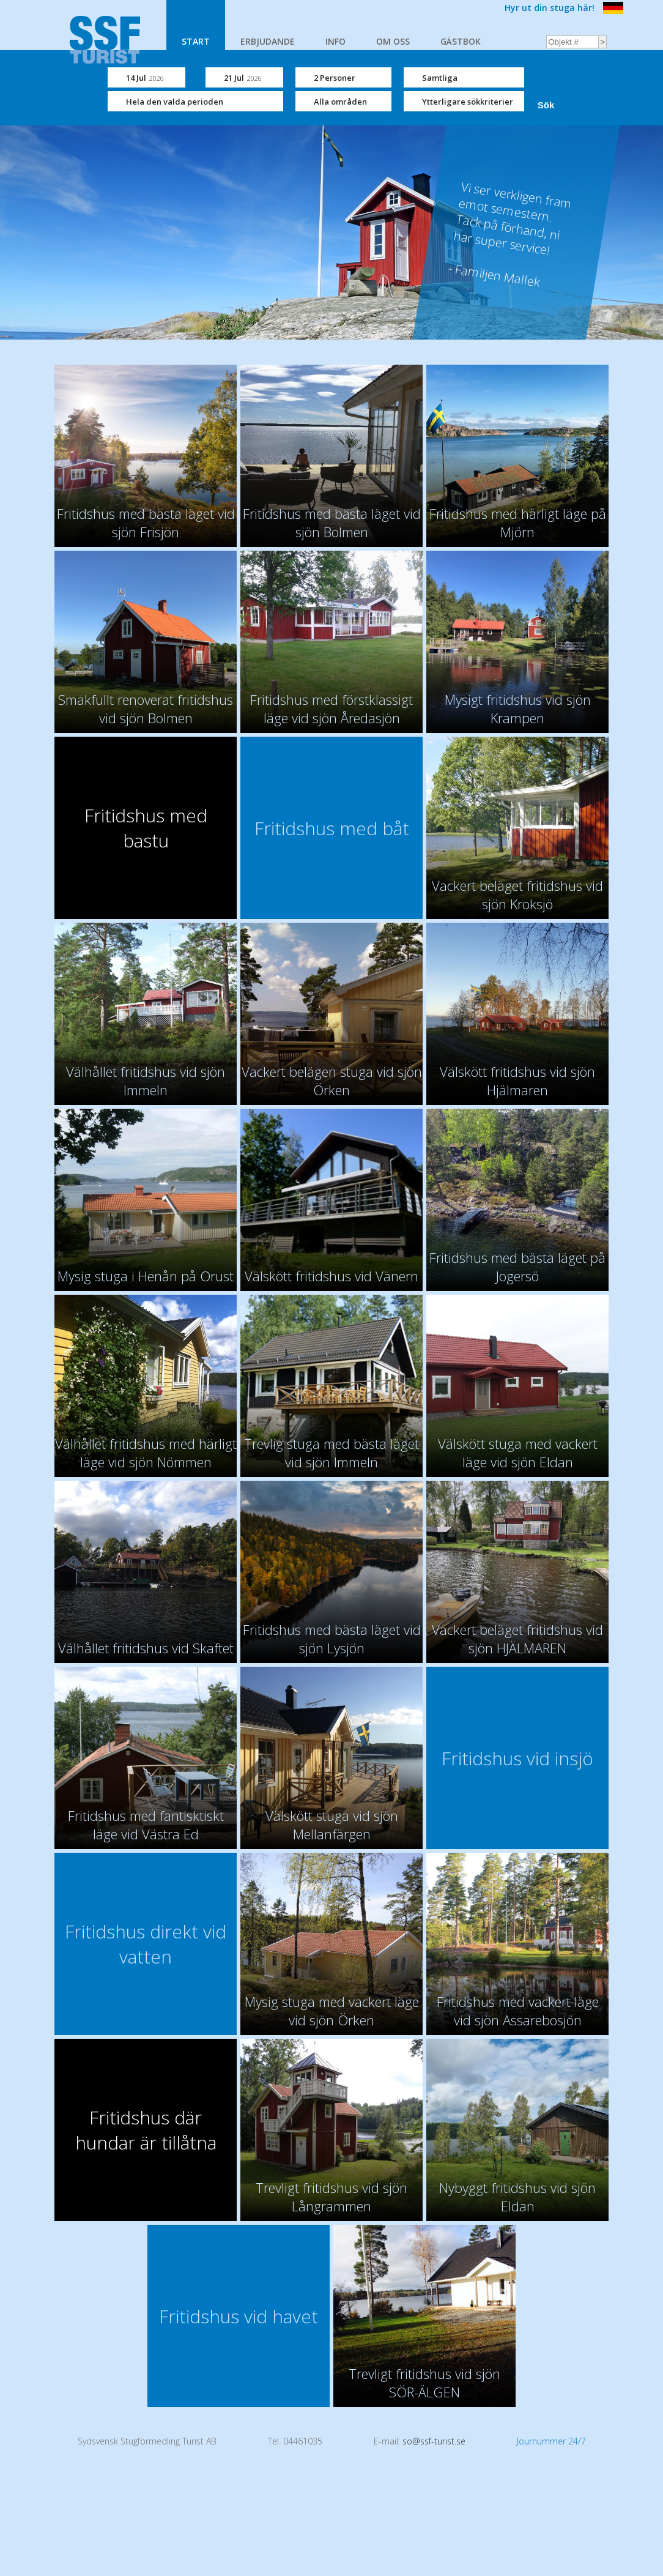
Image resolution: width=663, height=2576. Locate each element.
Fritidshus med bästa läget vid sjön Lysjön (332, 1638)
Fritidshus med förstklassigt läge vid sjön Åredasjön (331, 708)
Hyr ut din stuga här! (549, 7)
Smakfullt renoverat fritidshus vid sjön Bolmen (145, 708)
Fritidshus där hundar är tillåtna (146, 2130)
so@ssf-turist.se (433, 2441)
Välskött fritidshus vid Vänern (331, 1276)
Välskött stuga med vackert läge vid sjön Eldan (518, 1452)
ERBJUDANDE (267, 41)
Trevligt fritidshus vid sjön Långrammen (331, 2196)
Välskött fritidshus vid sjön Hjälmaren (517, 1080)
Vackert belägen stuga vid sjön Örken (332, 1080)
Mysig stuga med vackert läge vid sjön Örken (332, 2010)
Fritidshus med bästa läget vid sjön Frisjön (146, 522)
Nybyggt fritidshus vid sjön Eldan (517, 2196)
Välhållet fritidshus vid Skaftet (146, 1648)
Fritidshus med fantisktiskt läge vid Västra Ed (146, 1824)
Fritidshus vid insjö (517, 1758)
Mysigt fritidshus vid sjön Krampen (518, 708)
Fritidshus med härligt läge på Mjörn (517, 522)
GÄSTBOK (460, 41)
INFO (335, 41)
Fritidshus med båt (331, 828)
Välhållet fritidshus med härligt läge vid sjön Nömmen (146, 1452)
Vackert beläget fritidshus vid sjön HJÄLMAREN (517, 1638)
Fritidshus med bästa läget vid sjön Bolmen (332, 522)
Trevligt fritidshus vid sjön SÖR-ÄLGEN (424, 2382)
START (196, 41)
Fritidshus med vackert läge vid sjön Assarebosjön (518, 2010)
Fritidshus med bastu (145, 828)
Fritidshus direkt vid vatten (145, 1944)
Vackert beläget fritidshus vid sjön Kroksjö (517, 894)
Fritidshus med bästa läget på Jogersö (517, 1266)
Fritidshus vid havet (238, 2316)
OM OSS (393, 41)
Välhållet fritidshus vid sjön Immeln (145, 1080)
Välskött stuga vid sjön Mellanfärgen (331, 1824)
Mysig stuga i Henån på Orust (145, 1276)
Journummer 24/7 (551, 2441)
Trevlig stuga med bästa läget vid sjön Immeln (331, 1452)
